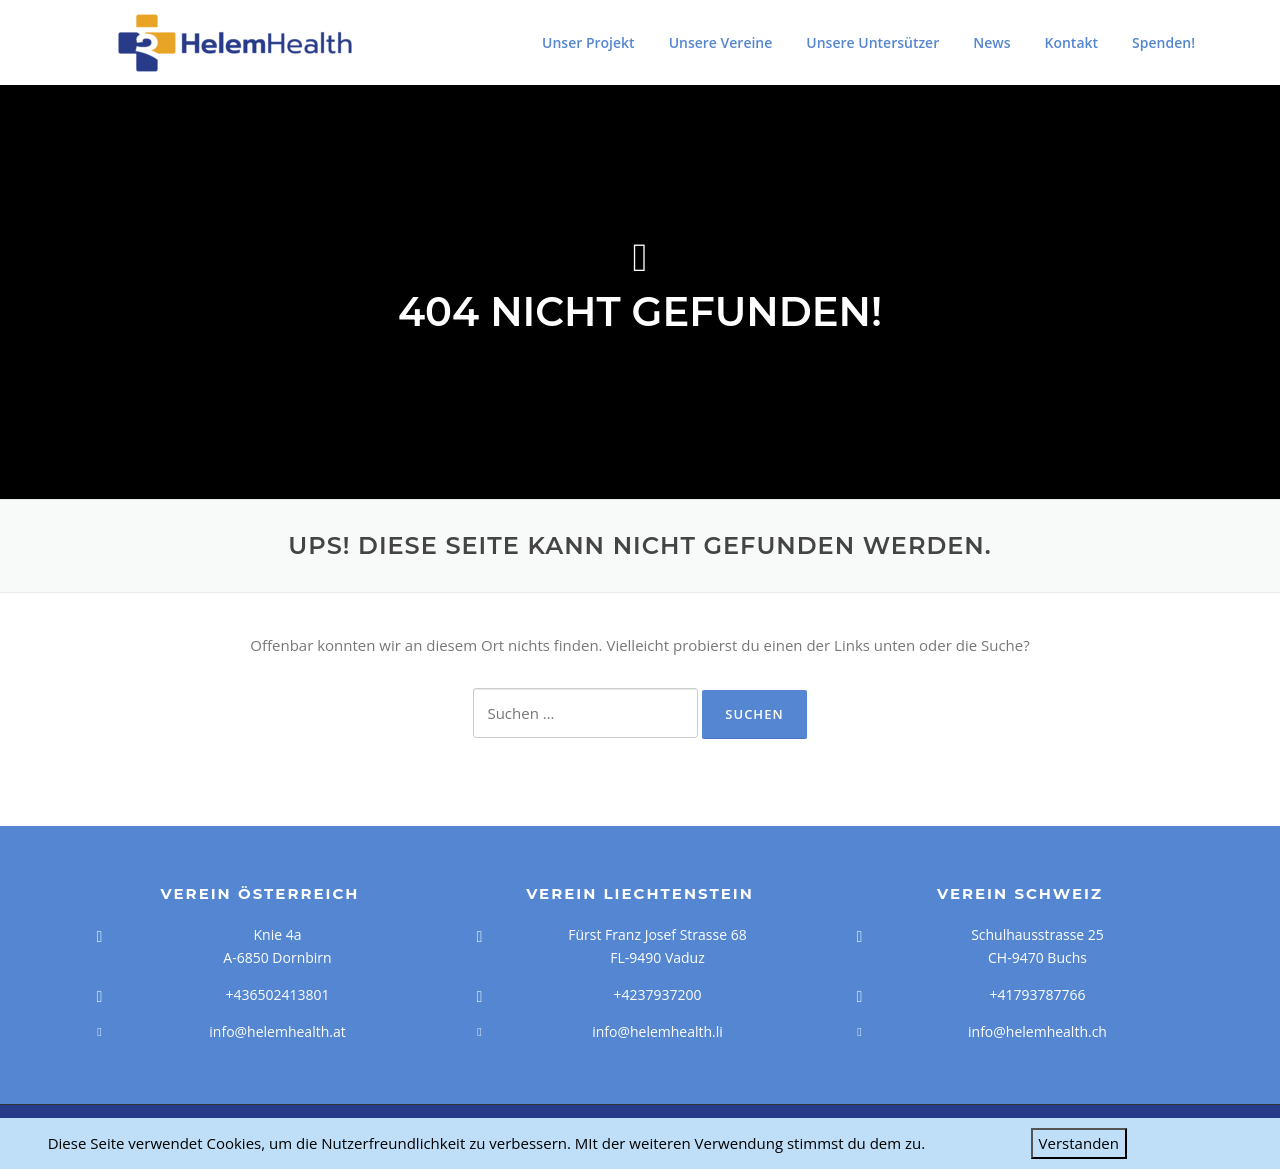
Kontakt (1072, 42)
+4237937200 (657, 994)
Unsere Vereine (721, 42)
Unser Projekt (588, 42)
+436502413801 (277, 994)
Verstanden (1079, 1143)
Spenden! (1163, 42)
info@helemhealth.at (277, 1031)
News (991, 42)
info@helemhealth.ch (1037, 1031)
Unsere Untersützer (872, 42)
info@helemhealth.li (657, 1031)
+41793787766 (1037, 994)
